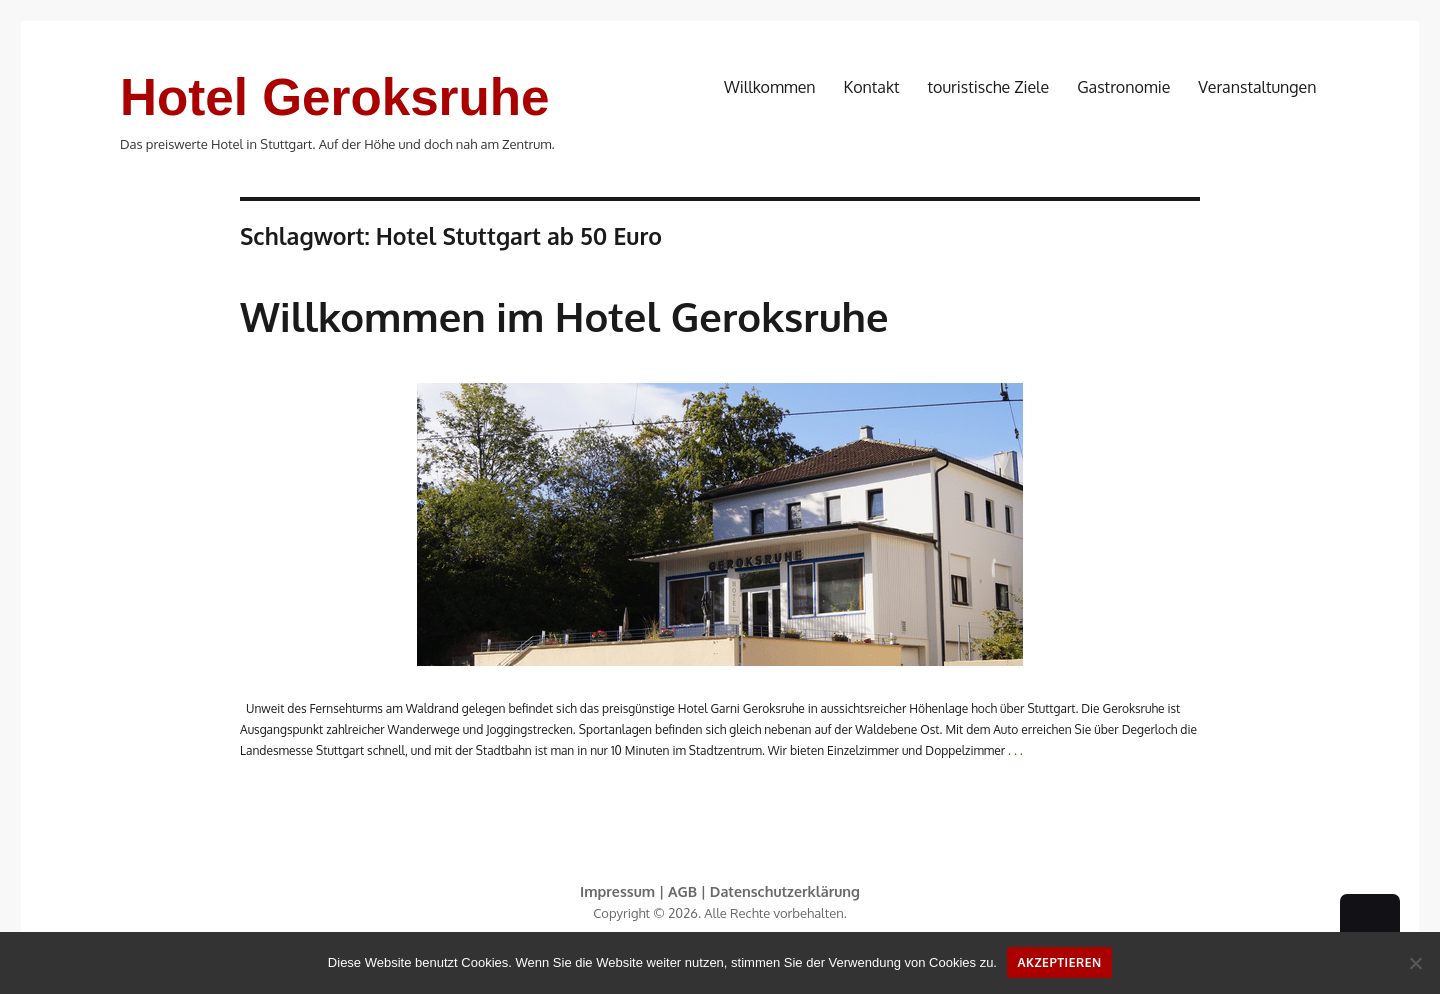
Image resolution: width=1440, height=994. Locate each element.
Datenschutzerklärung (785, 891)
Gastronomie (1123, 87)
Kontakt (872, 87)
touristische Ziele (989, 87)
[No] (1415, 963)
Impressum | (624, 891)
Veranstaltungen (1257, 87)
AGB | (689, 891)
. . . (1015, 750)
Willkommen (770, 87)
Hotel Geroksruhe (335, 97)
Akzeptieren (1060, 962)
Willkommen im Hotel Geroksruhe (564, 316)
